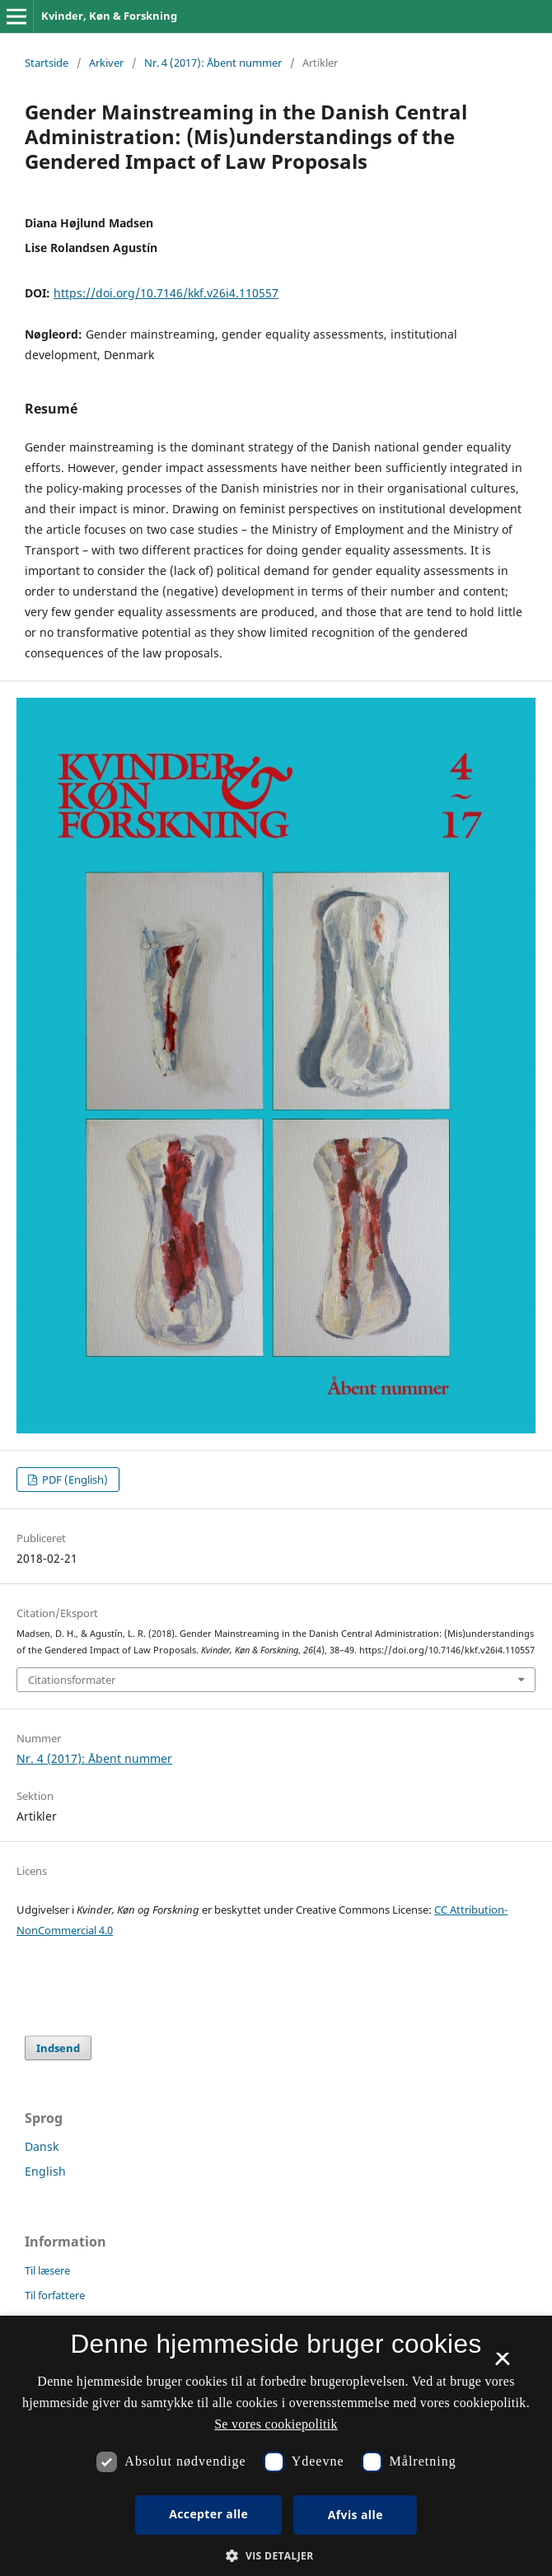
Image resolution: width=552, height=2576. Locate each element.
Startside (46, 62)
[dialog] (276, 2446)
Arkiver (106, 62)
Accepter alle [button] (208, 2514)
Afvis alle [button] (355, 2514)
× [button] (502, 2364)
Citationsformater (71, 1679)
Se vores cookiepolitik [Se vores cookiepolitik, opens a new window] (276, 2424)
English (45, 2171)
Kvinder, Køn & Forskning (109, 15)
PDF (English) (74, 1479)
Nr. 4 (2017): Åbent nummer (213, 62)
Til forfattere (55, 2295)
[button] (275, 2555)
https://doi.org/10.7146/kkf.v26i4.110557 (166, 293)
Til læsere (47, 2270)
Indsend (58, 2048)
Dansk (41, 2146)
